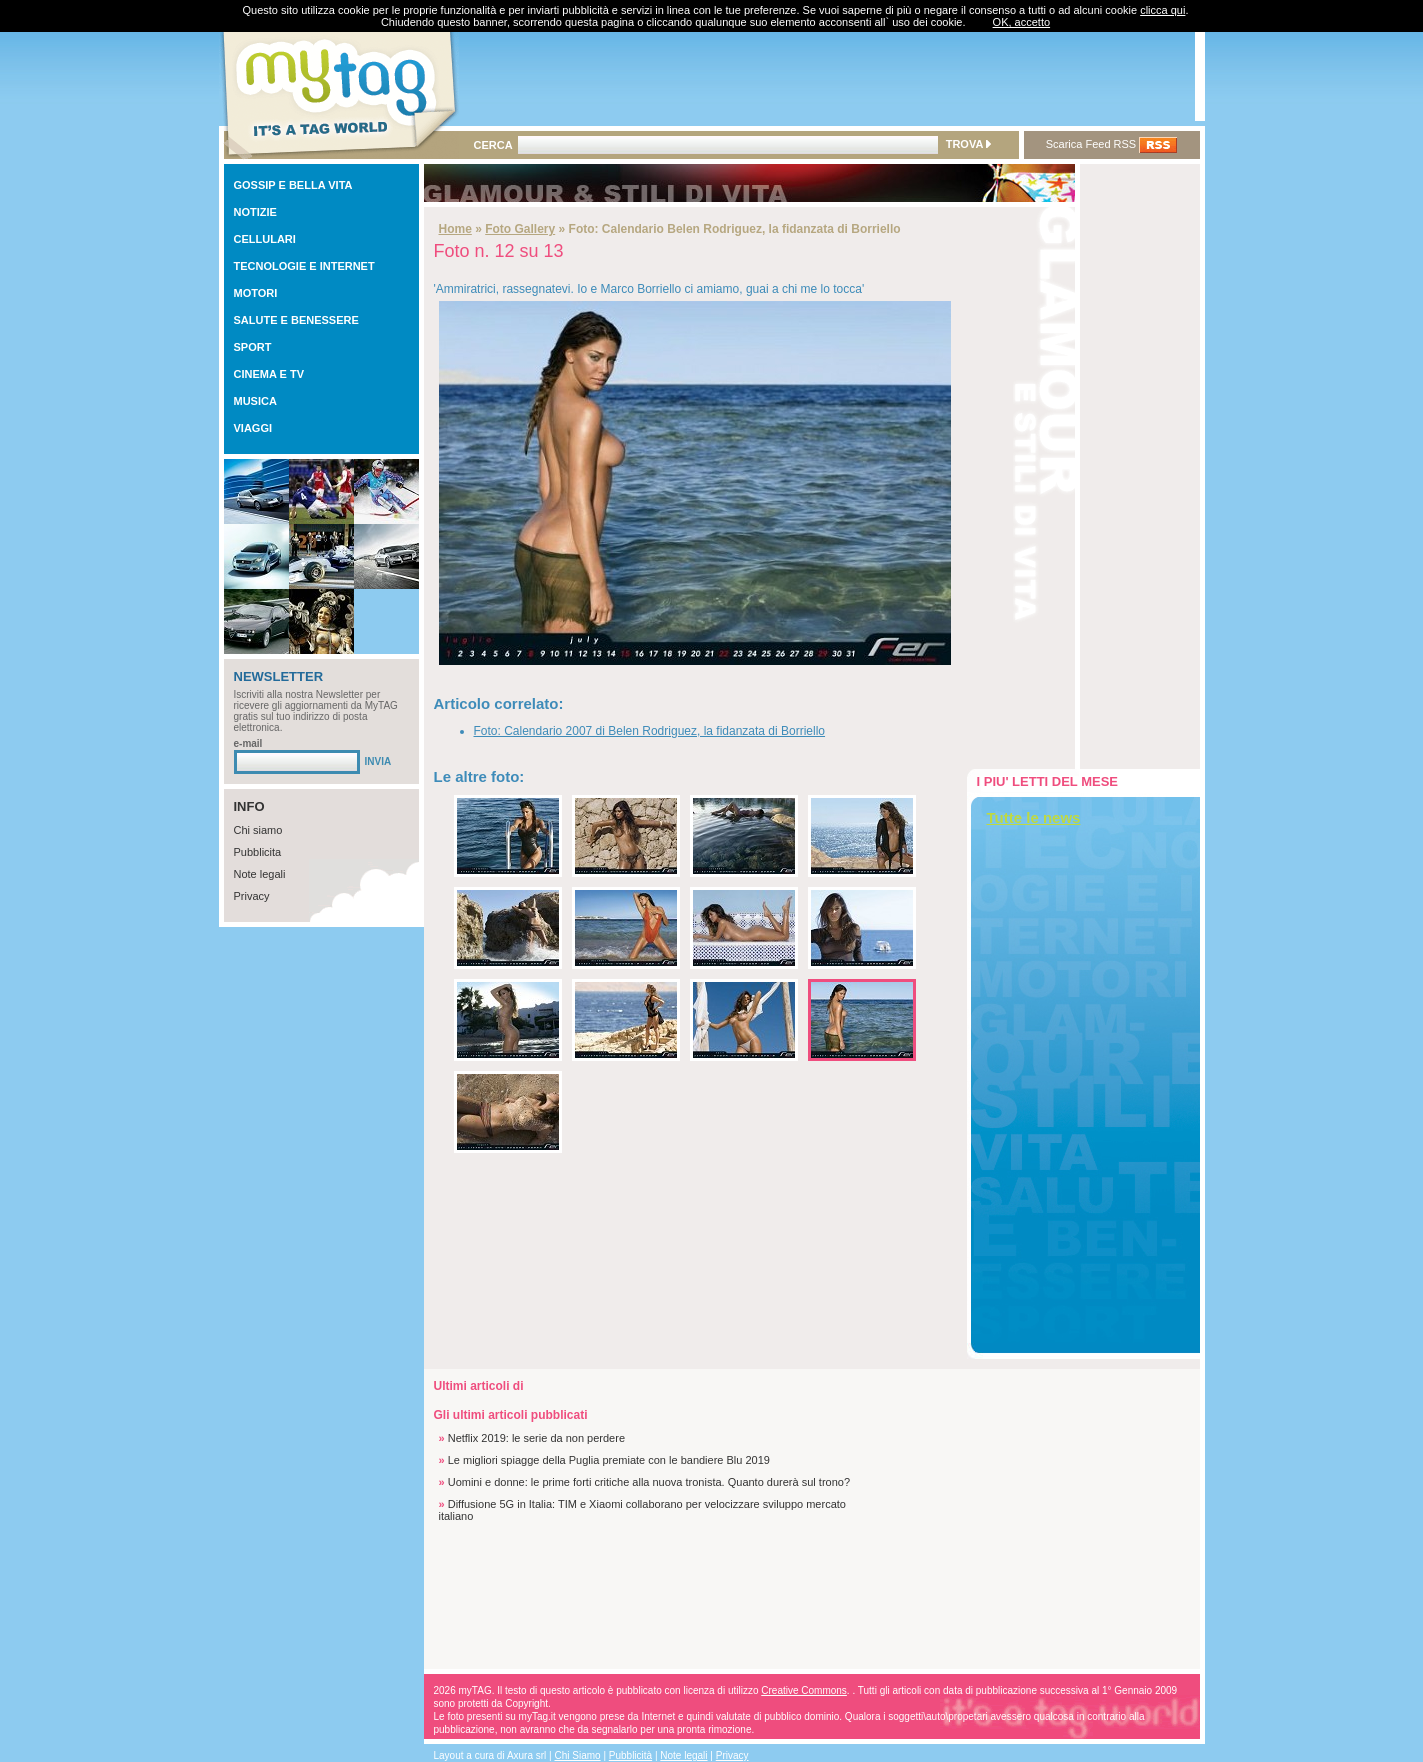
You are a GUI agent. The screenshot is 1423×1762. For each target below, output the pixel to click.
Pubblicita (258, 852)
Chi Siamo (578, 1755)
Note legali (260, 874)
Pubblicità (630, 1755)
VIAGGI (253, 428)
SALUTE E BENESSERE (296, 320)
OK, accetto (1021, 22)
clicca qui (1162, 10)
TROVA (968, 144)
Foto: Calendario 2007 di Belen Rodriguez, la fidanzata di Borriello (650, 731)
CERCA (493, 145)
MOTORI (256, 293)
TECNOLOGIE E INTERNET (304, 266)
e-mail (248, 743)
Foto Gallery (520, 229)
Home (455, 229)
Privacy (252, 896)
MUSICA (255, 401)
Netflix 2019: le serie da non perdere (536, 1438)
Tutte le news (1034, 817)
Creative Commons (804, 1690)
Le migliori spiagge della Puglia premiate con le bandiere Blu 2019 (609, 1460)
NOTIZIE (255, 212)
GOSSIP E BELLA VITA (293, 185)
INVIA (378, 761)
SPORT (253, 347)
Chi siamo (258, 830)
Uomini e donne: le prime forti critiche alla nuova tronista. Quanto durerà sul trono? (649, 1482)
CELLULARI (265, 239)
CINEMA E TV (269, 374)
